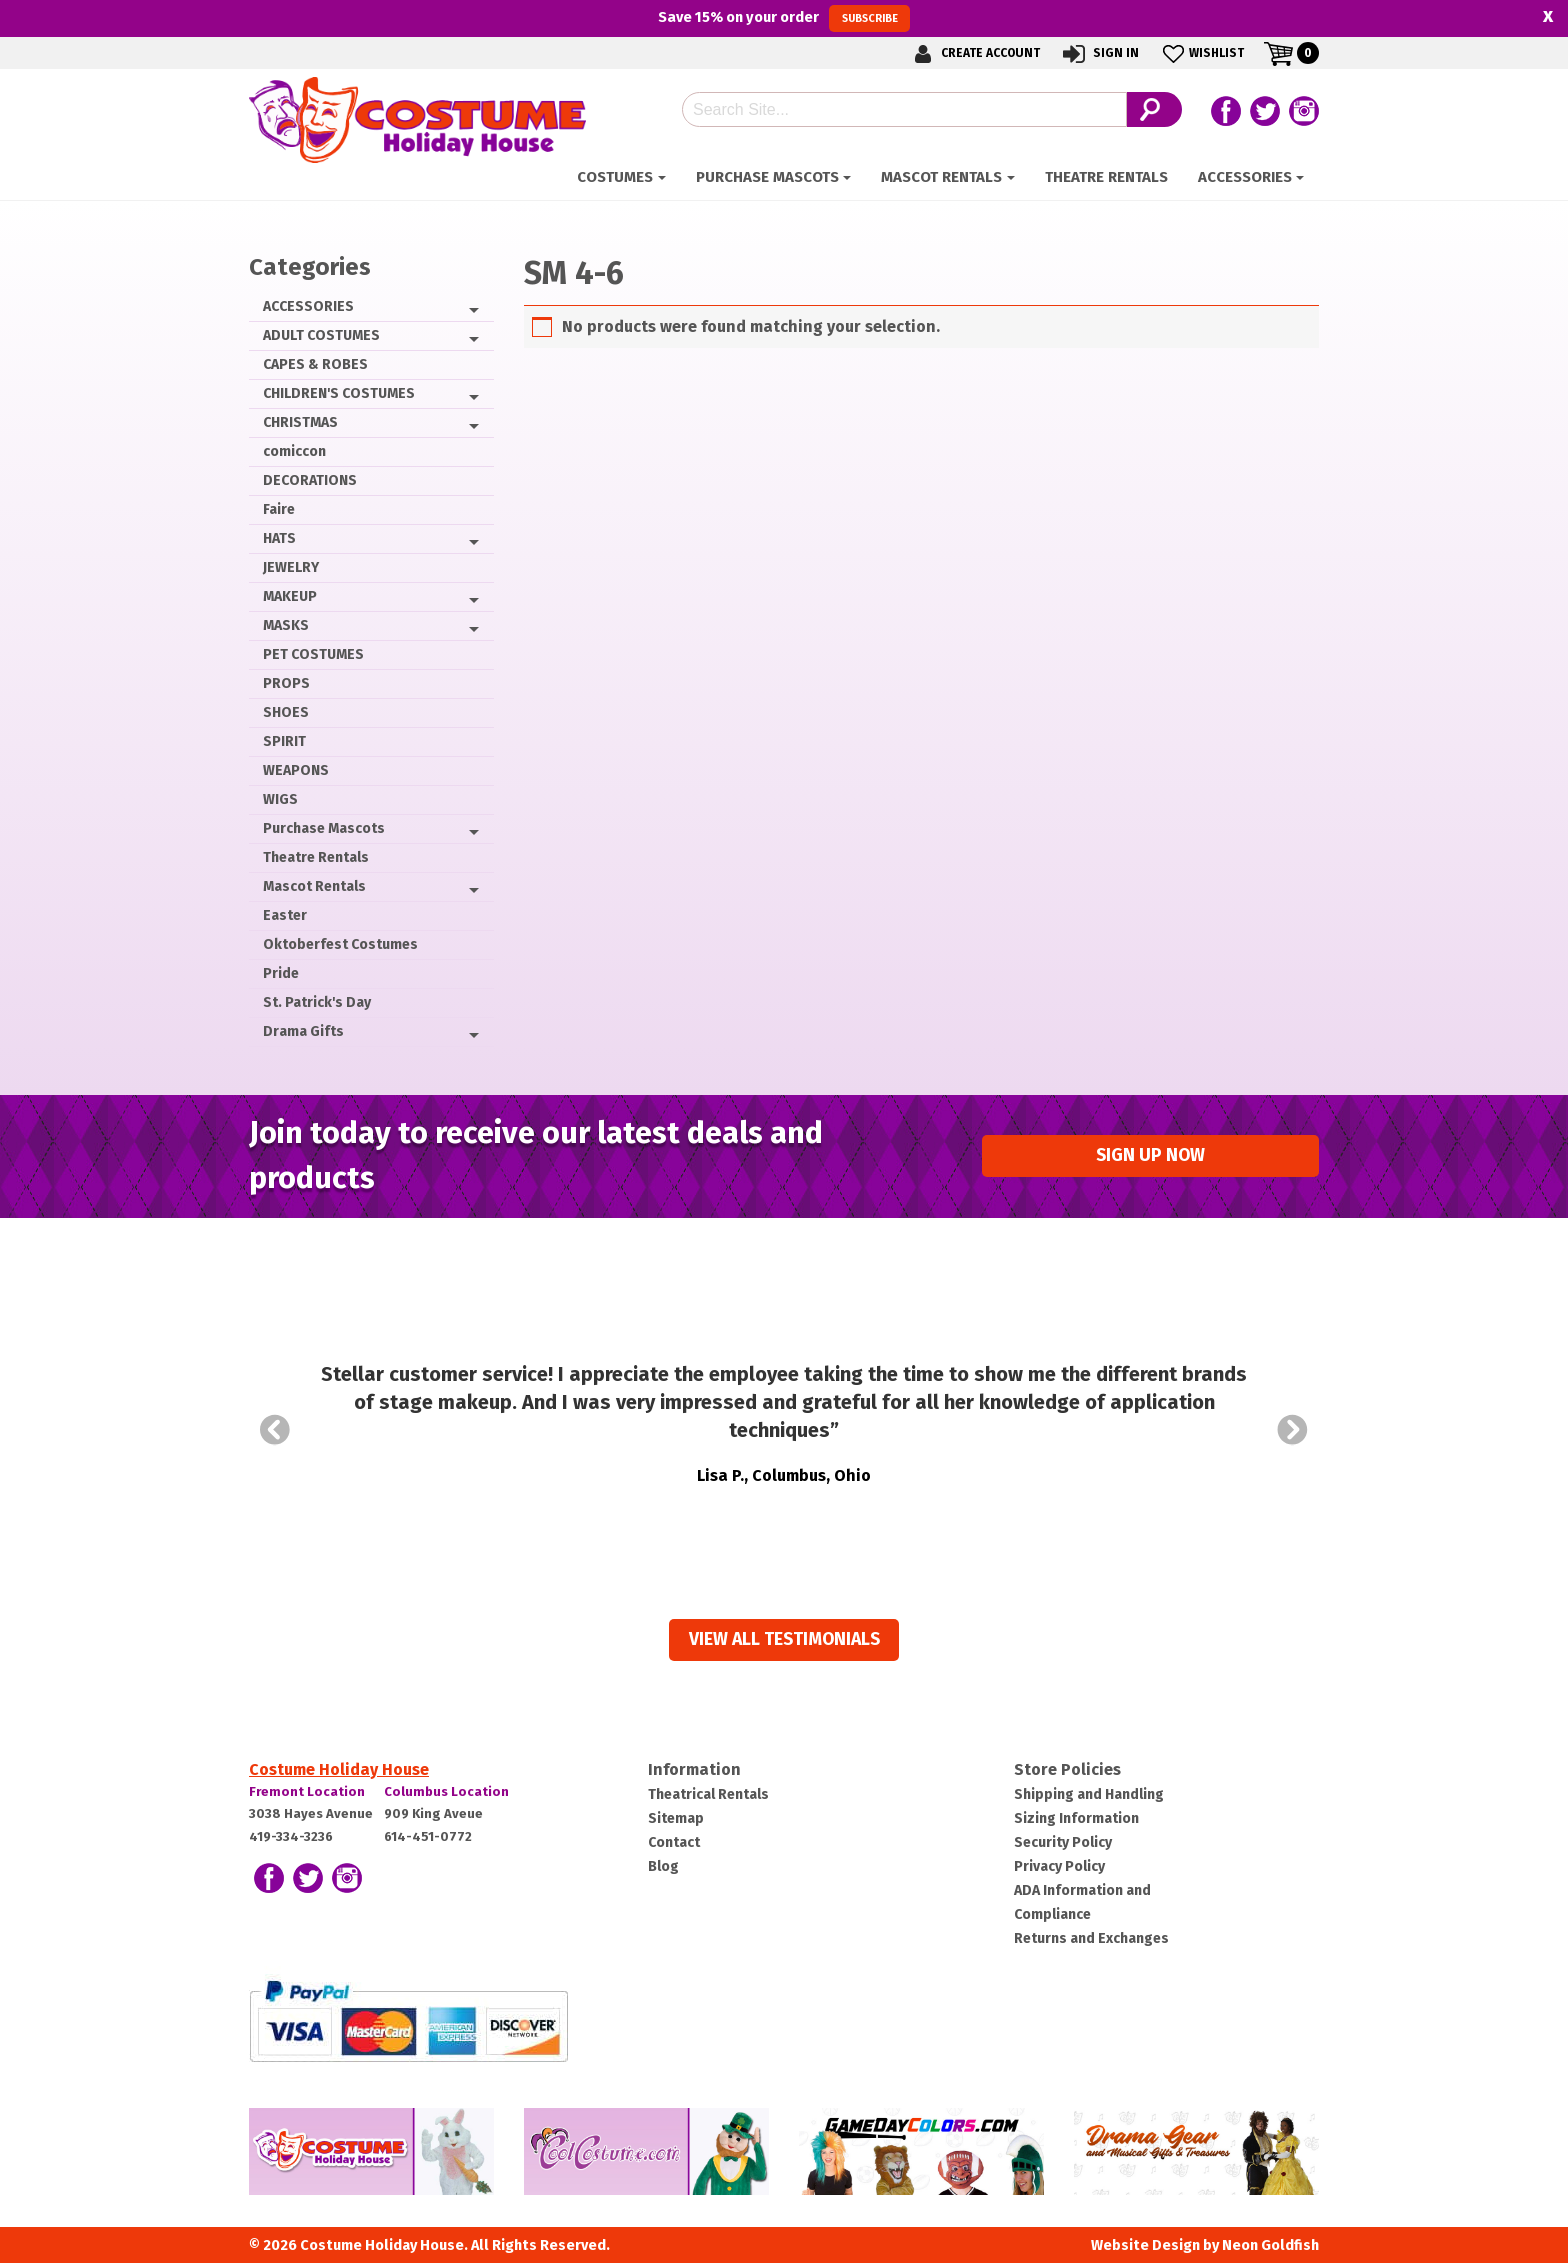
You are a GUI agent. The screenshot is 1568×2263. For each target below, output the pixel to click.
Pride (281, 973)
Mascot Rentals (941, 177)
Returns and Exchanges (1091, 1938)
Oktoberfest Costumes (340, 944)
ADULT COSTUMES (321, 335)
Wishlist (1201, 53)
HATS (279, 538)
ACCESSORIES (1245, 177)
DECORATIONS (310, 480)
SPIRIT (284, 741)
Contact (674, 1842)
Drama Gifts (303, 1031)
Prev (275, 1430)
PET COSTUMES (313, 654)
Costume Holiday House (339, 1769)
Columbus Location (446, 1791)
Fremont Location (307, 1791)
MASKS (286, 625)
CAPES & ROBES (315, 364)
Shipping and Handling (1089, 1794)
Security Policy (1063, 1842)
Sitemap (676, 1818)
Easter (285, 915)
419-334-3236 (291, 1836)
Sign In (1099, 53)
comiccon (294, 451)
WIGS (280, 799)
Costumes (615, 177)
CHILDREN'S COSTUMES (339, 393)
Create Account (974, 53)
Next (1293, 1430)
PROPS (286, 683)
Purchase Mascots (767, 177)
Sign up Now (1150, 1155)
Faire (279, 509)
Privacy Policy (1059, 1866)
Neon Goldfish (1270, 2245)
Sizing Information (1076, 1818)
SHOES (286, 712)
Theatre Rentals (1106, 177)
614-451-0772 (428, 1836)
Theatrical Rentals (708, 1794)
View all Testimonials (784, 1639)
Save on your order (783, 18)
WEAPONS (296, 770)
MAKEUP (290, 596)
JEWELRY (291, 567)
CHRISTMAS (300, 422)
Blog (663, 1866)
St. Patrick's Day (317, 1002)
